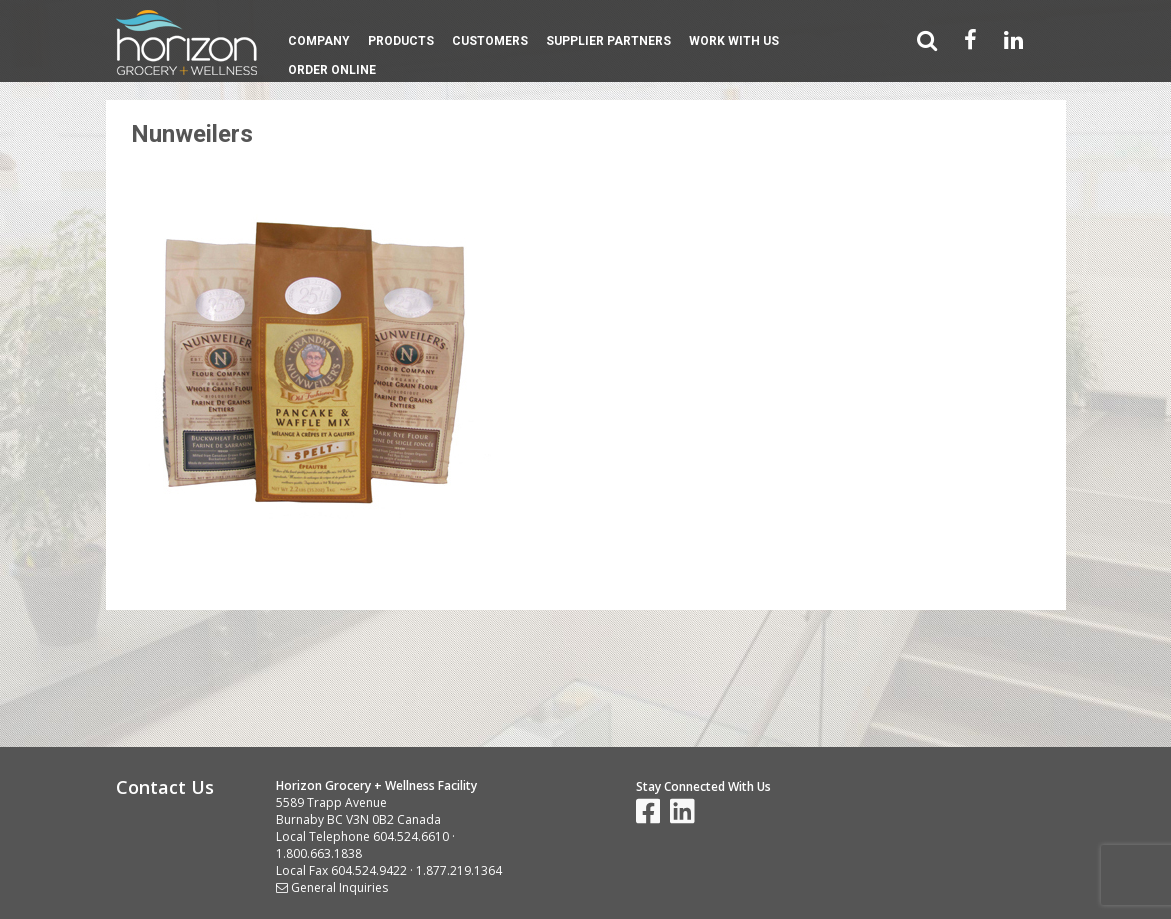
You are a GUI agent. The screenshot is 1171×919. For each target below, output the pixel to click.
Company (319, 41)
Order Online (332, 70)
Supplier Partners (608, 41)
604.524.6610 (411, 836)
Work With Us (734, 41)
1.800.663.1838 (319, 853)
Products (401, 41)
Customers (490, 41)
